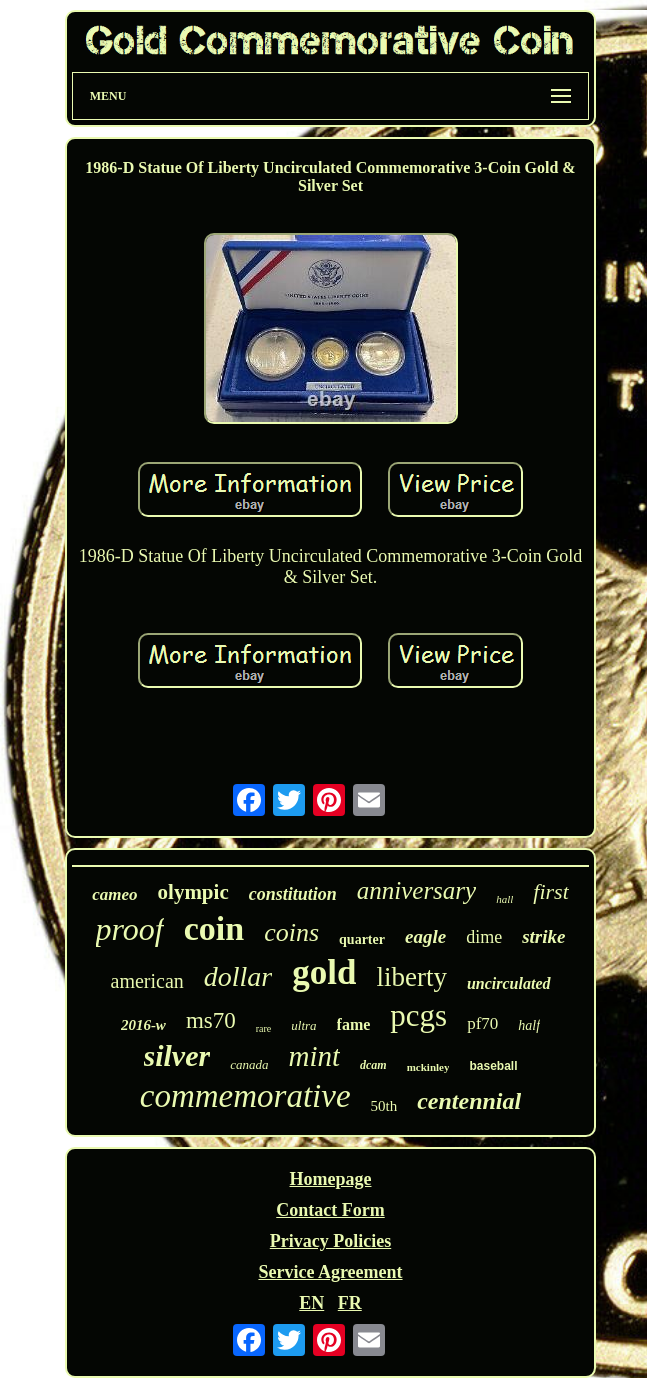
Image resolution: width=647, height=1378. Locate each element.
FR (350, 1303)
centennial (469, 1101)
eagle (425, 936)
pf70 (482, 1023)
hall (504, 899)
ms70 (211, 1020)
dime (484, 937)
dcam (373, 1065)
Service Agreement (330, 1272)
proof (130, 929)
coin (214, 928)
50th (384, 1106)
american (147, 981)
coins (291, 932)
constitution (293, 894)
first (550, 891)
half (529, 1025)
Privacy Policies (330, 1241)
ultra (303, 1025)
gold (324, 972)
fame (354, 1024)
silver (177, 1055)
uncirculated (509, 983)
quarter (362, 939)
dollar (238, 976)
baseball (493, 1066)
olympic (193, 892)
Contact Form (330, 1210)
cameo (114, 894)
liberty (411, 977)
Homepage (331, 1179)
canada (249, 1064)
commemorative (245, 1096)
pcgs (418, 1015)
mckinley (428, 1067)
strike (543, 936)
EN (311, 1303)
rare (264, 1028)
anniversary (416, 890)
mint (314, 1056)
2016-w (143, 1025)
